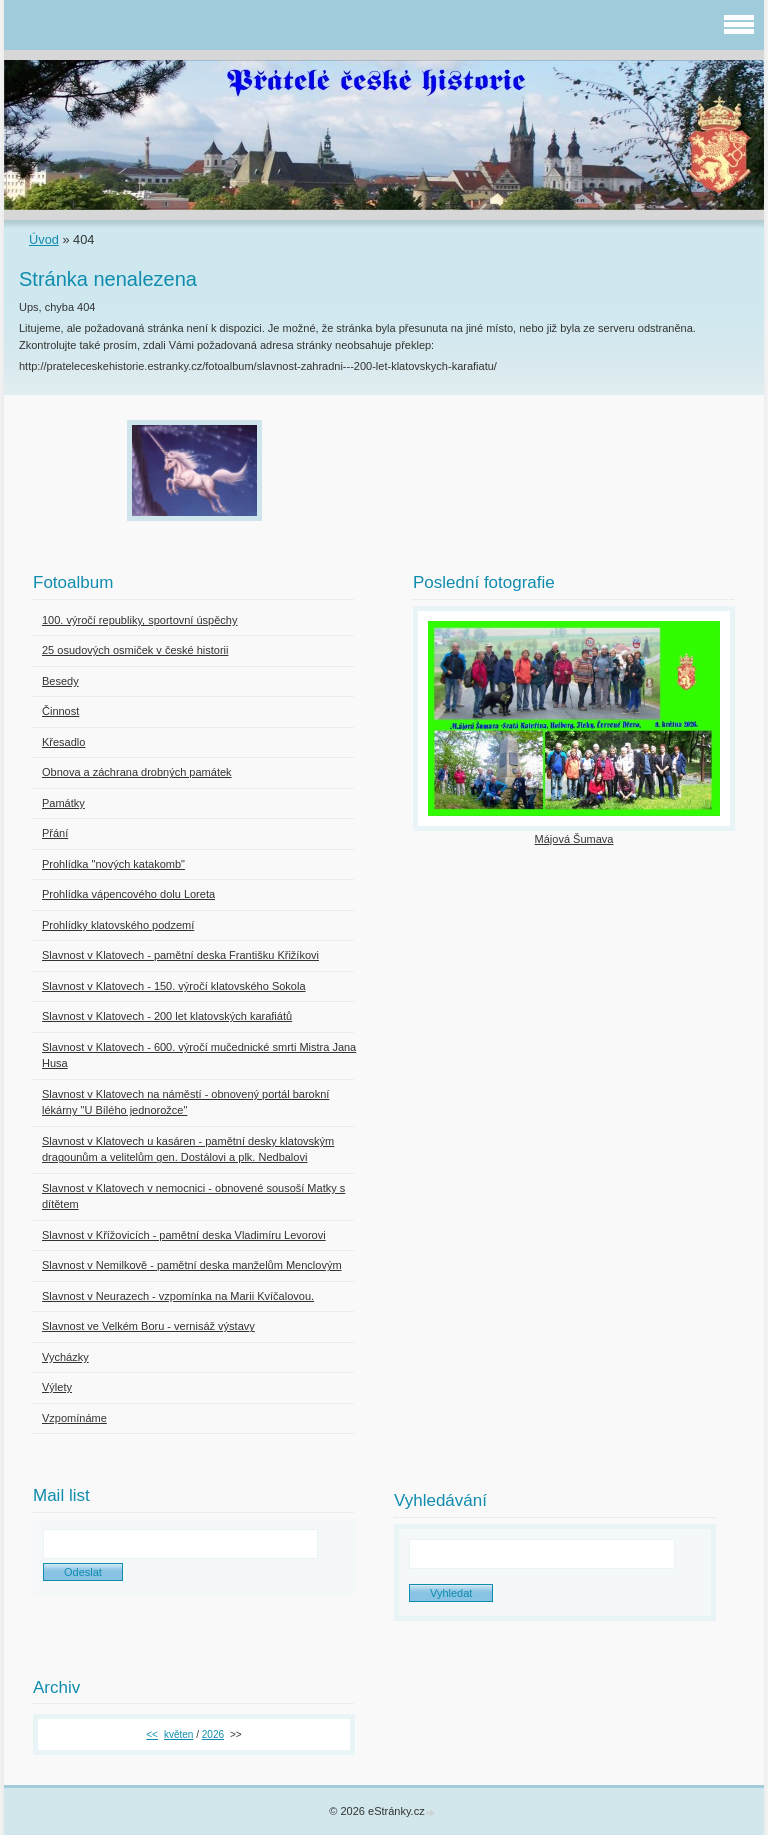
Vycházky (65, 1357)
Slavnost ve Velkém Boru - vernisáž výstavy (148, 1326)
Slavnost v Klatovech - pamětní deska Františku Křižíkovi (180, 955)
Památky (63, 803)
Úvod (44, 239)
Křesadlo (63, 742)
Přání (55, 833)
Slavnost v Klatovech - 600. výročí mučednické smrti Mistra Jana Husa (199, 1055)
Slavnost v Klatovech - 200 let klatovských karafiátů (167, 1016)
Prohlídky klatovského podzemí (118, 925)
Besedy (60, 681)
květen (178, 1734)
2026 (213, 1734)
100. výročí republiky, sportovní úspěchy (139, 620)
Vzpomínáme (74, 1418)
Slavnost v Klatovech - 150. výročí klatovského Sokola (174, 986)
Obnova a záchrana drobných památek (137, 772)
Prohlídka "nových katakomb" (113, 864)
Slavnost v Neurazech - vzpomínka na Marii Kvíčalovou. (178, 1296)
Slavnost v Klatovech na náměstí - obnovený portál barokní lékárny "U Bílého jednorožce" (185, 1102)
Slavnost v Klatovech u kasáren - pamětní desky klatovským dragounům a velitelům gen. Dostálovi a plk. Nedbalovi (188, 1149)
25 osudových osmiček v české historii (135, 650)
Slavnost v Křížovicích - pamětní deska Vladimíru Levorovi (184, 1235)
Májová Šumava (574, 839)
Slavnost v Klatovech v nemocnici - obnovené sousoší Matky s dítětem (193, 1196)
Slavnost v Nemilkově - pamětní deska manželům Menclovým (192, 1265)
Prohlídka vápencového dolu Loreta (128, 894)
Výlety (57, 1387)
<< (152, 1734)
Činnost (60, 711)
